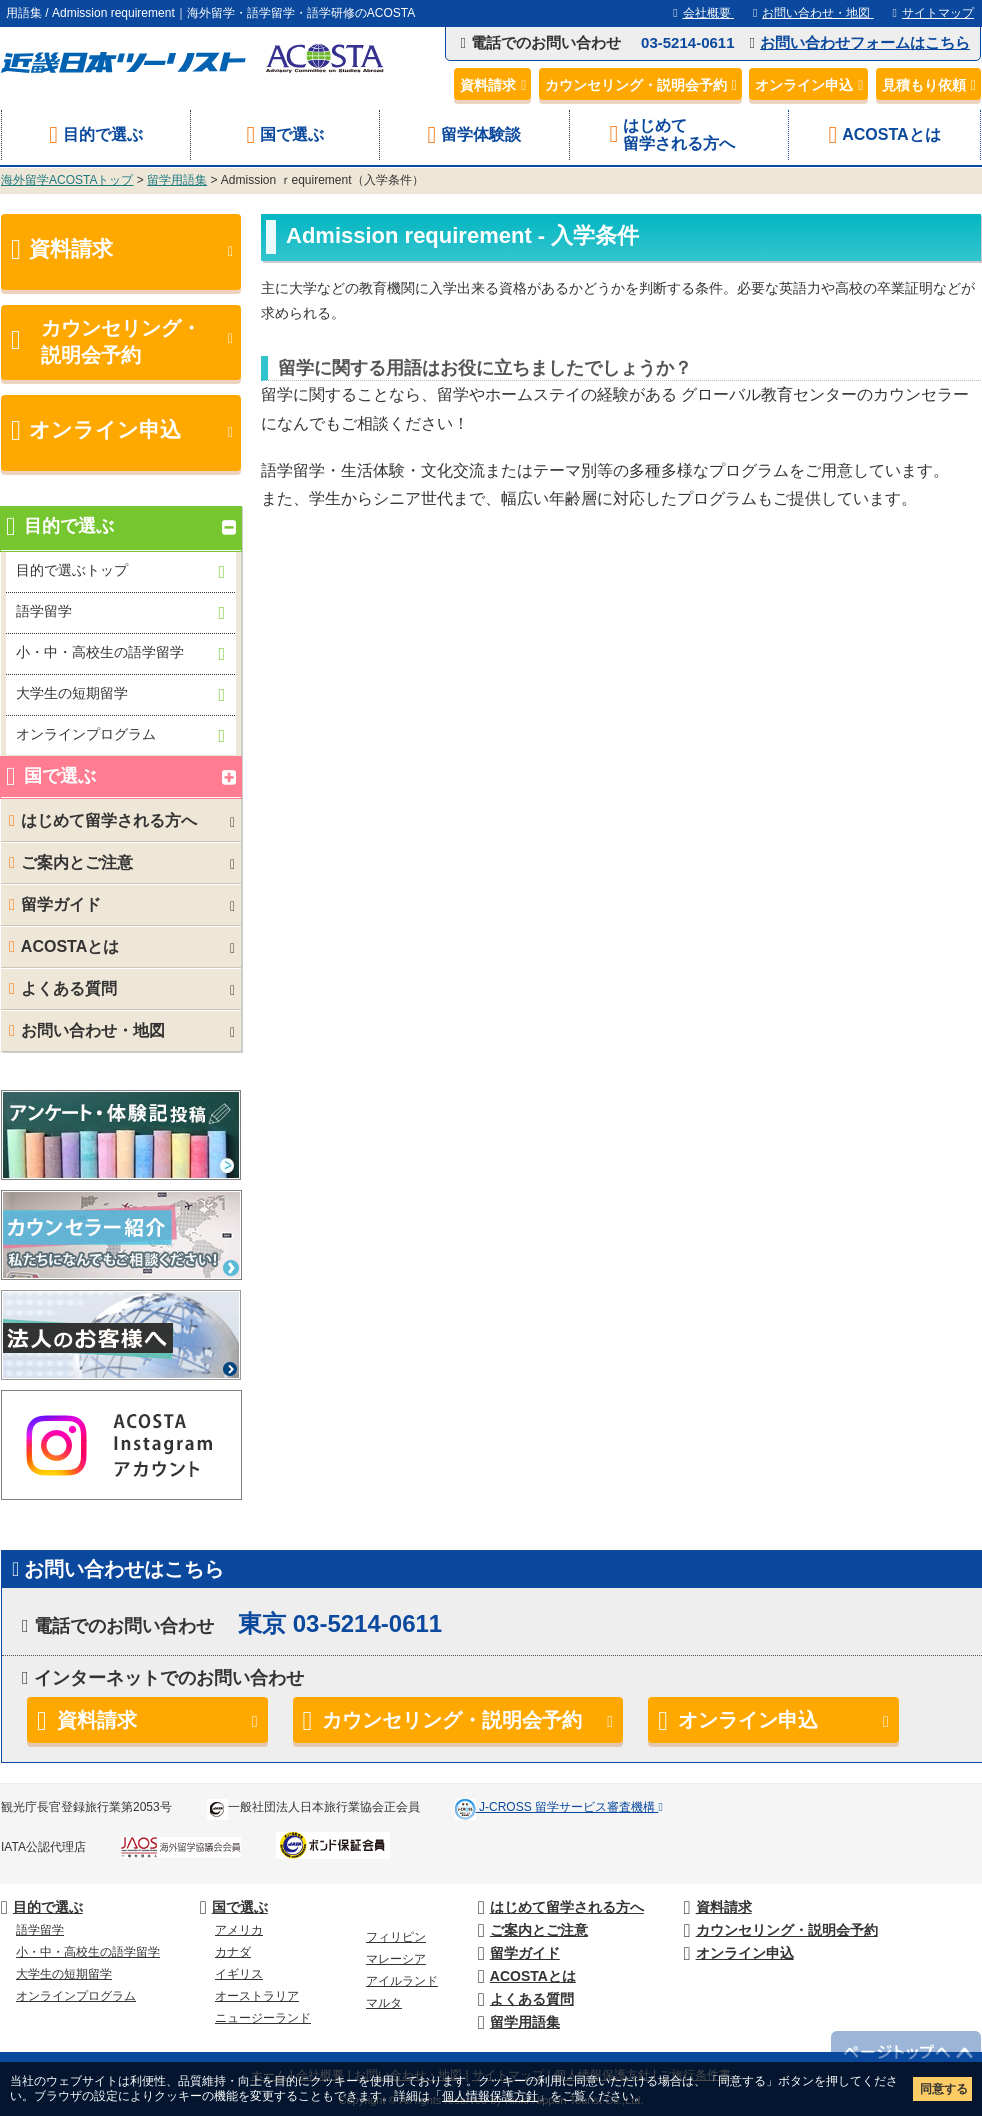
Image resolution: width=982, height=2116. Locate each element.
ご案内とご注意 (121, 863)
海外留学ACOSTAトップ (67, 180)
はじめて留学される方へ (679, 134)
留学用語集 (177, 180)
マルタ (384, 2003)
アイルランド (402, 1981)
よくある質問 (121, 989)
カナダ (233, 1952)
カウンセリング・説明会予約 (643, 85)
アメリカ (239, 1930)
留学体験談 (475, 134)
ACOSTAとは (884, 134)
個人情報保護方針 (490, 2096)
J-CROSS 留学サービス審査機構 (569, 1807)
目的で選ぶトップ (120, 571)
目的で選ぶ (96, 134)
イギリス (239, 1974)
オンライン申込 (811, 85)
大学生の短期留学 (120, 694)
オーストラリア (257, 1996)
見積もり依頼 (931, 85)
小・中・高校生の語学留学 (120, 653)
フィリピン (396, 1937)
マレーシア (396, 1959)
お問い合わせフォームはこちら (865, 42)
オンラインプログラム (120, 735)
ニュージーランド (263, 2018)
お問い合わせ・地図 (121, 1031)
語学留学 (120, 612)
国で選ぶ (285, 134)
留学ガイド (121, 905)
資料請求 (495, 85)
